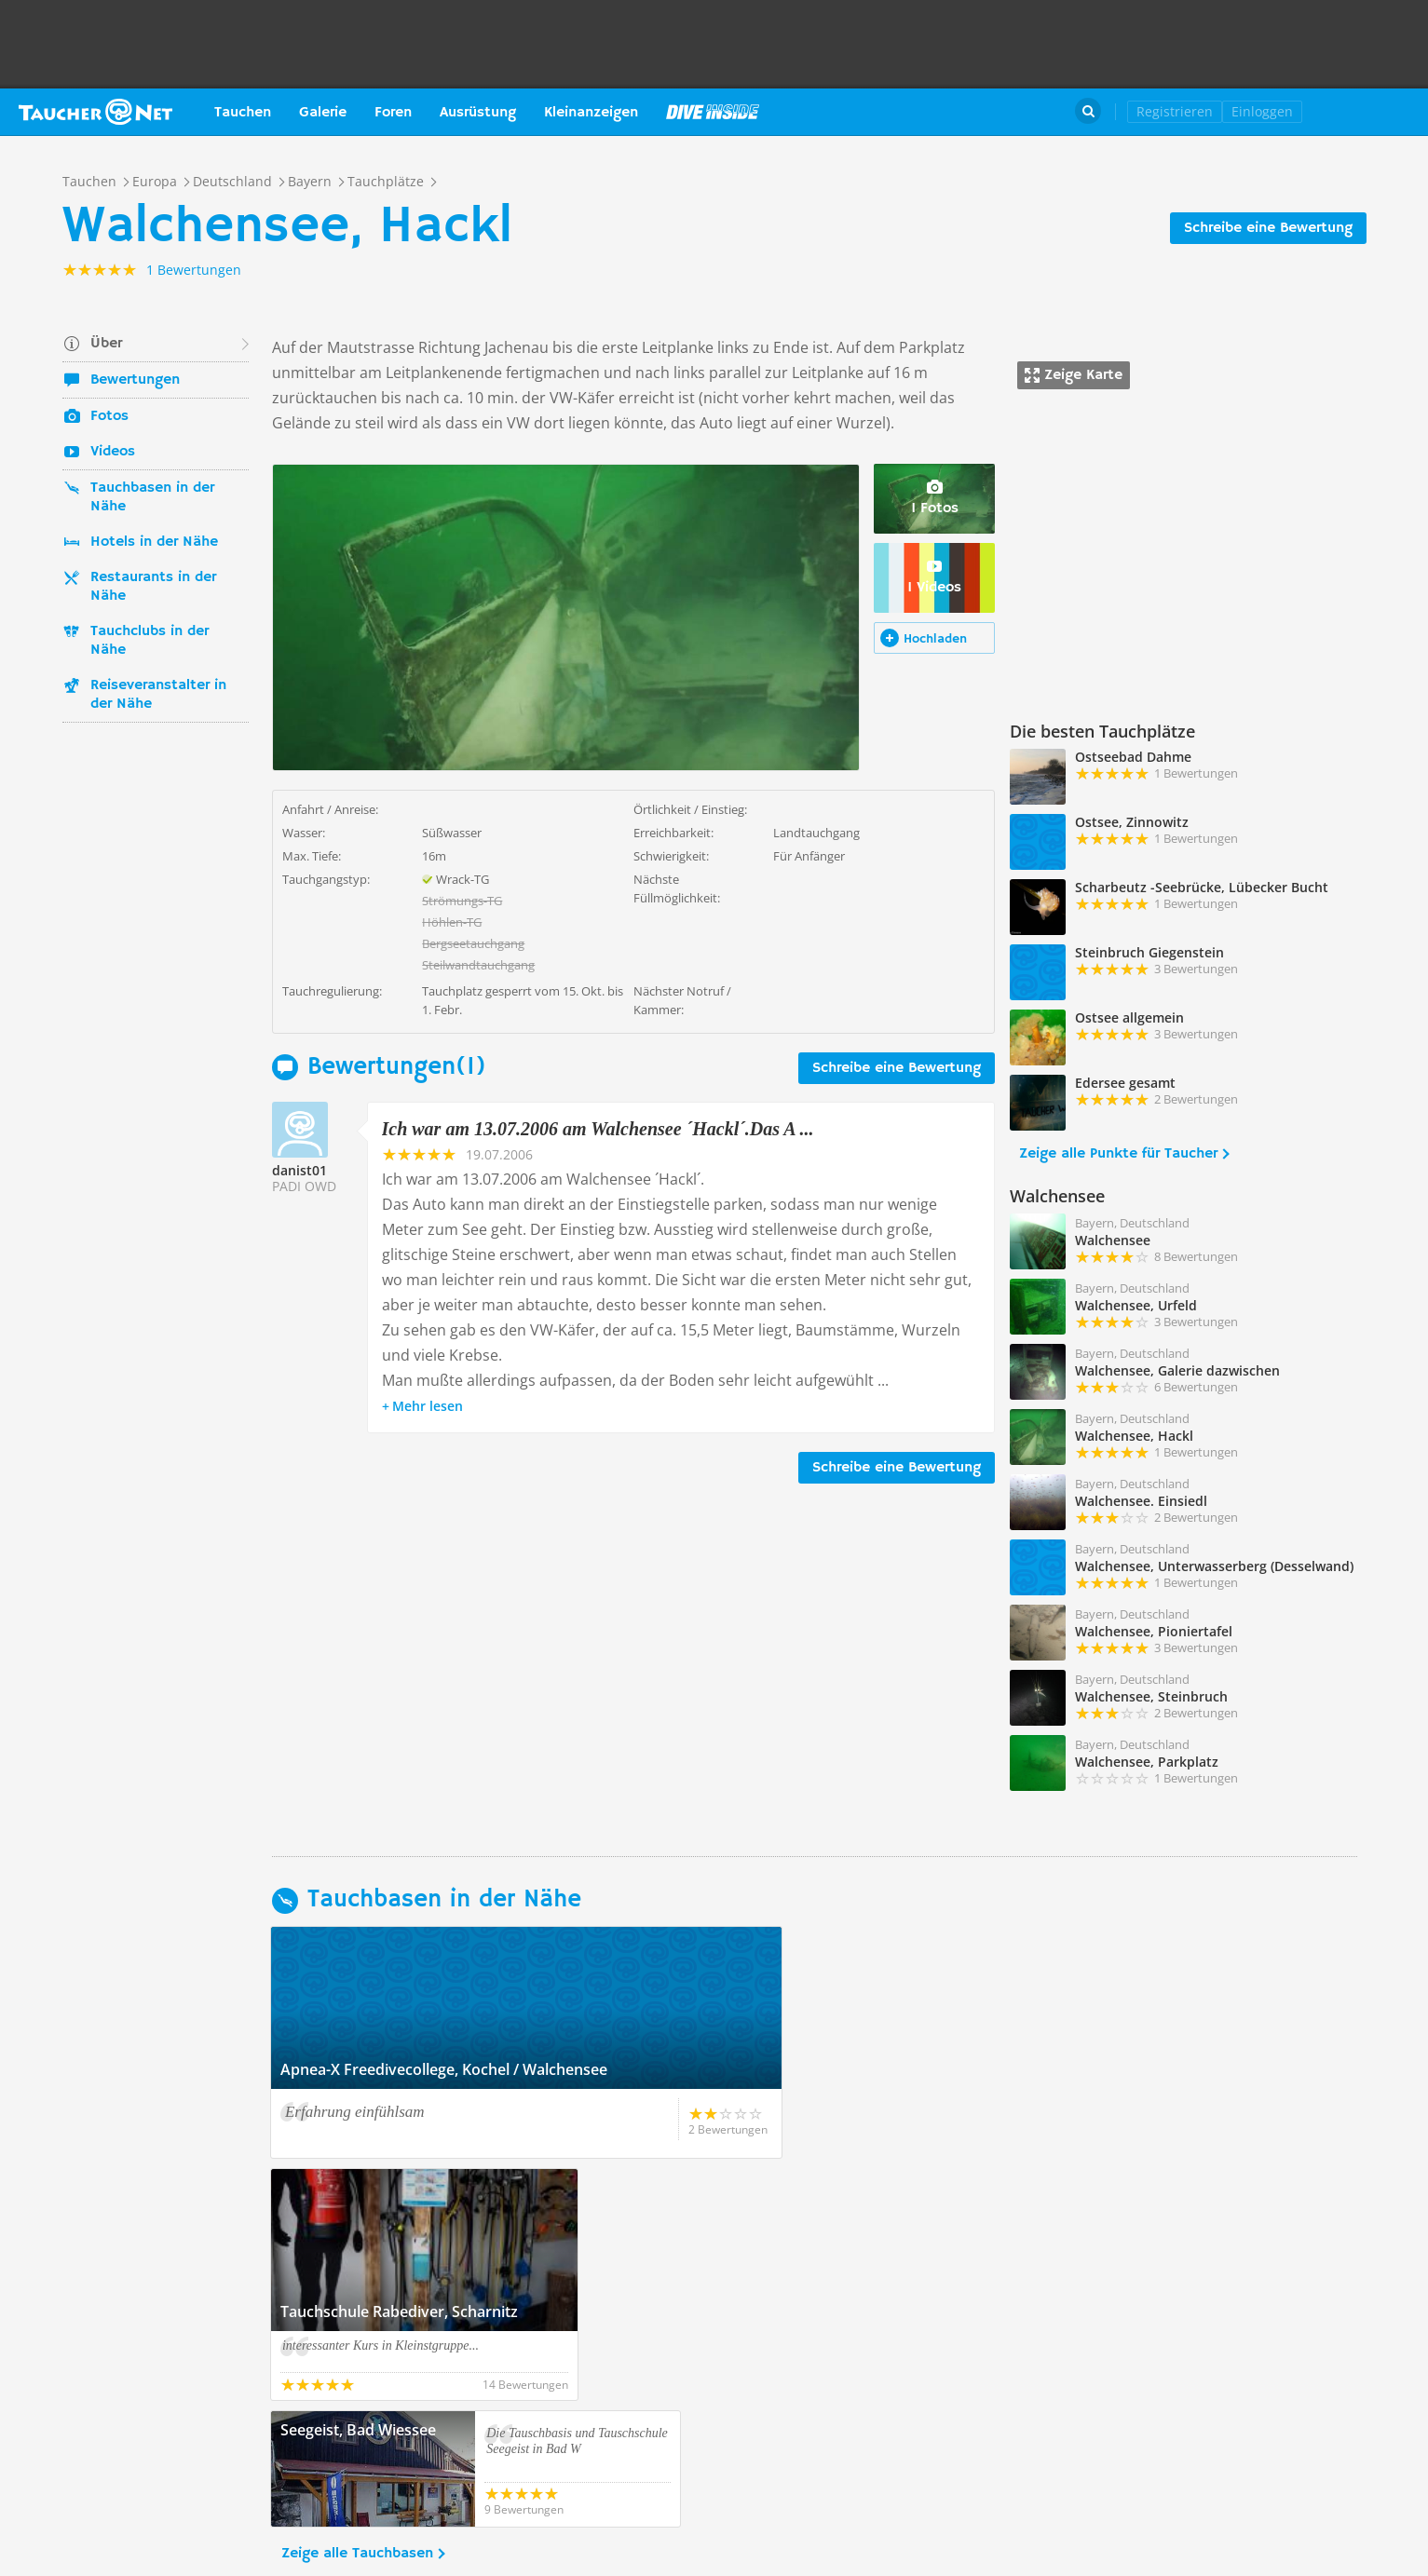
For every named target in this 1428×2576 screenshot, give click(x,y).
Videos (112, 451)
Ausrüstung (478, 112)
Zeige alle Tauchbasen (357, 2311)
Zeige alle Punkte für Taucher (1118, 1154)
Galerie (323, 112)
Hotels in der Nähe (154, 542)
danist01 (299, 1170)
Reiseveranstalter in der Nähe (158, 694)
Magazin (712, 111)
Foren (393, 112)
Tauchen (242, 112)
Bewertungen (135, 380)
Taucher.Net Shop (1369, 111)
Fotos (109, 416)
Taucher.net (95, 112)
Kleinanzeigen (591, 112)
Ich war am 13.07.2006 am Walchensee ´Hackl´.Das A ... (598, 1129)
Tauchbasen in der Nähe (152, 497)
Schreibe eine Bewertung (1268, 228)
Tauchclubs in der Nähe (149, 640)
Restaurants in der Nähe (153, 586)
